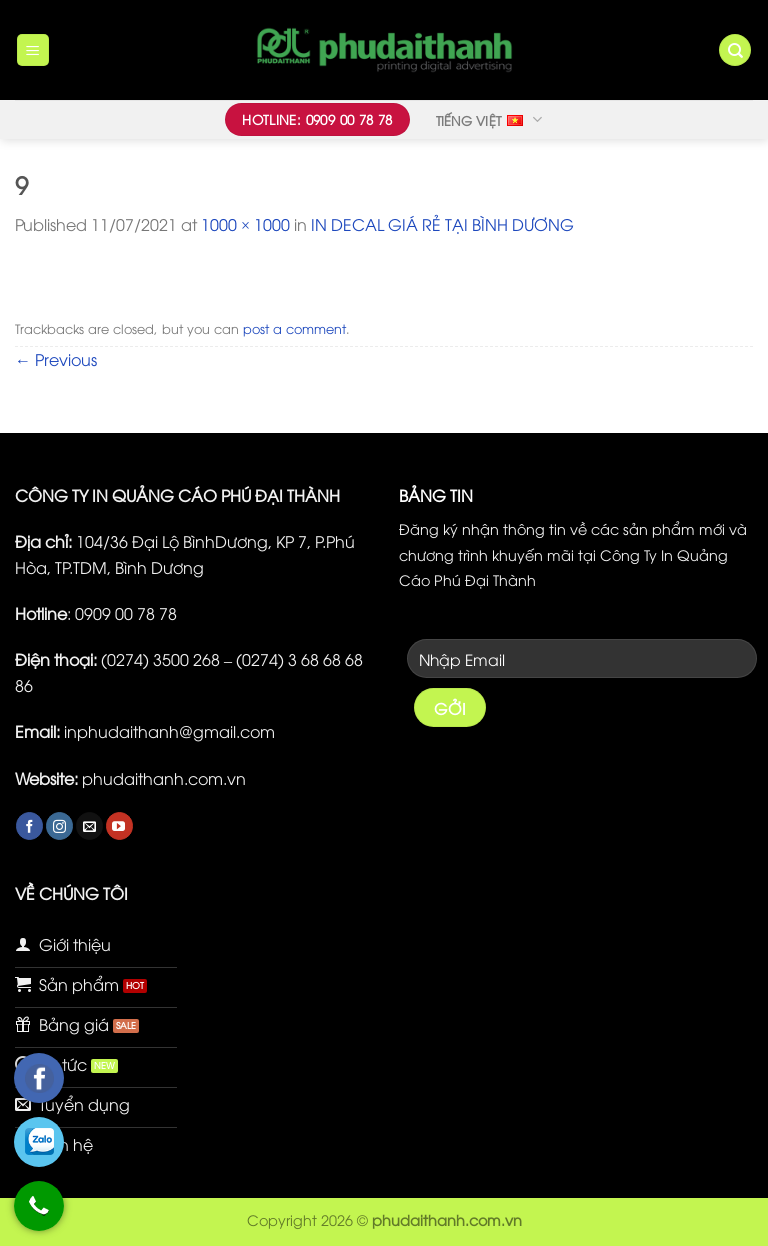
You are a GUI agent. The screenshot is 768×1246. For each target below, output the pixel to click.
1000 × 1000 (245, 224)
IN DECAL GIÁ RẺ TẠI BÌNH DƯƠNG (442, 224)
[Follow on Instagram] (59, 826)
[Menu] (33, 50)
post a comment (294, 328)
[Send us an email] (89, 826)
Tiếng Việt (489, 119)
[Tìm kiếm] (735, 50)
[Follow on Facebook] (29, 826)
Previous (56, 359)
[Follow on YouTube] (119, 826)
